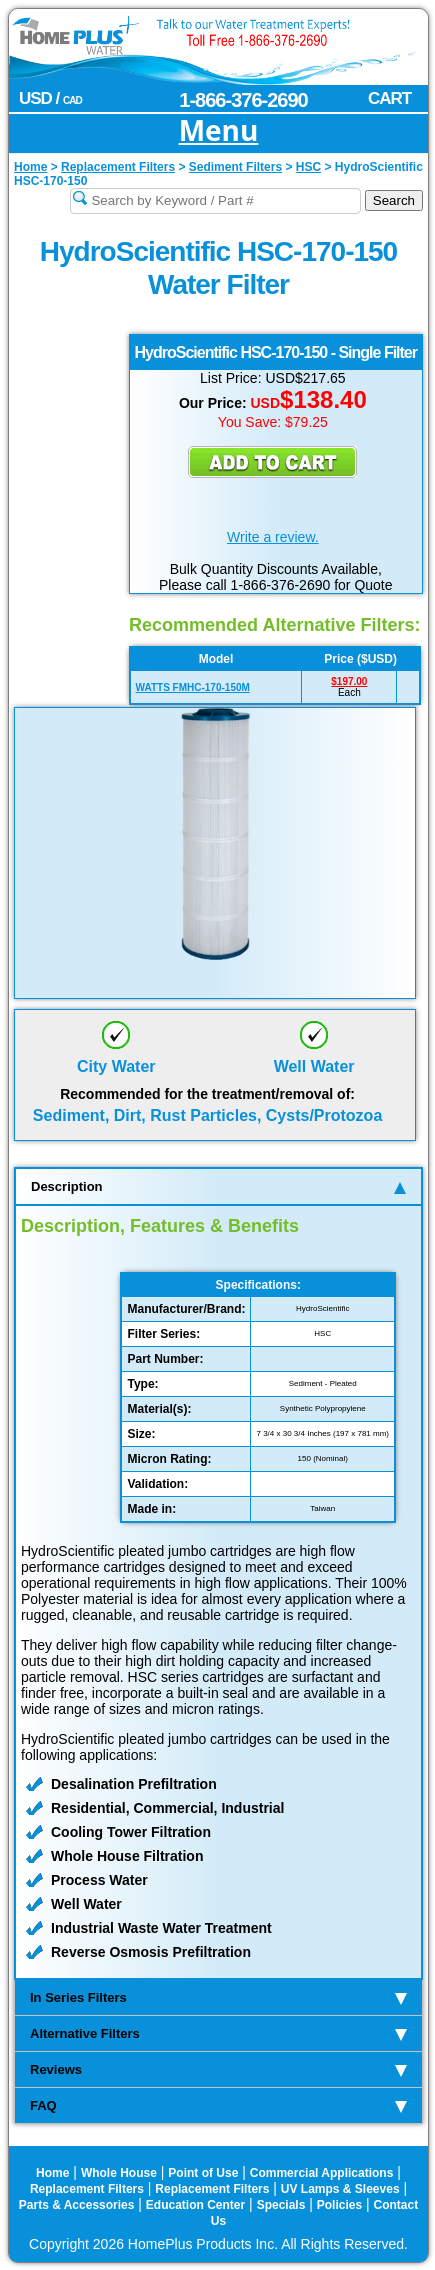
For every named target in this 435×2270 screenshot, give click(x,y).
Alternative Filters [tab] (218, 2033)
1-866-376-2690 (243, 100)
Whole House (119, 2173)
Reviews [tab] (218, 2069)
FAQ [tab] (218, 2105)
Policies (339, 2205)
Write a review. (273, 537)
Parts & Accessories (77, 2205)
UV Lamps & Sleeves (340, 2189)
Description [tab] (218, 1186)
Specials (281, 2205)
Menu (219, 131)
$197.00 (349, 681)
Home (52, 2173)
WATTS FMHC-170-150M (193, 687)
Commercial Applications (322, 2173)
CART (389, 98)
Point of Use (203, 2173)
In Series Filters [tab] (218, 1997)
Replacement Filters (87, 2189)
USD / (50, 98)
